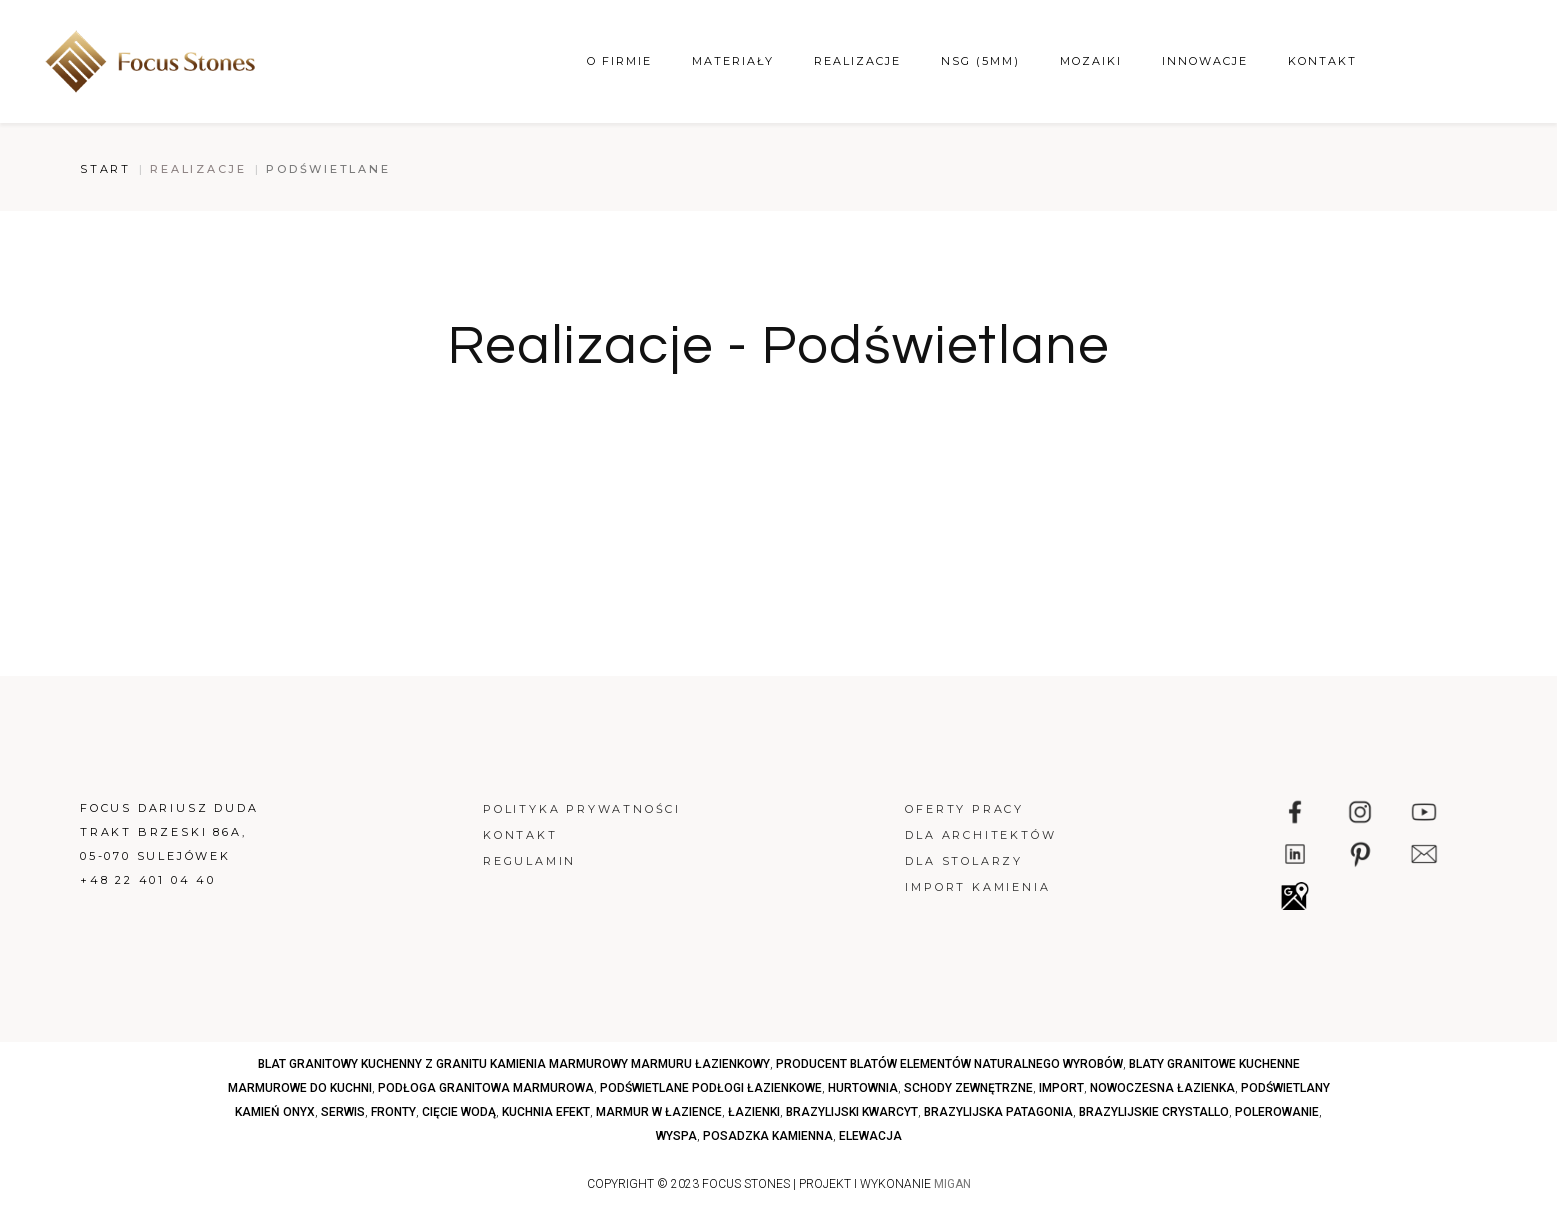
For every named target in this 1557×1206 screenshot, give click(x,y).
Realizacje (857, 61)
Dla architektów (980, 835)
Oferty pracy (964, 809)
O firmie (619, 61)
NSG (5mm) (980, 61)
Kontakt (1322, 61)
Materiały (733, 61)
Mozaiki (1091, 61)
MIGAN (952, 1184)
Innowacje (1205, 61)
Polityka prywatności (582, 809)
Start (105, 169)
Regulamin (529, 861)
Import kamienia (977, 887)
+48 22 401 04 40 (148, 880)
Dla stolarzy (964, 861)
